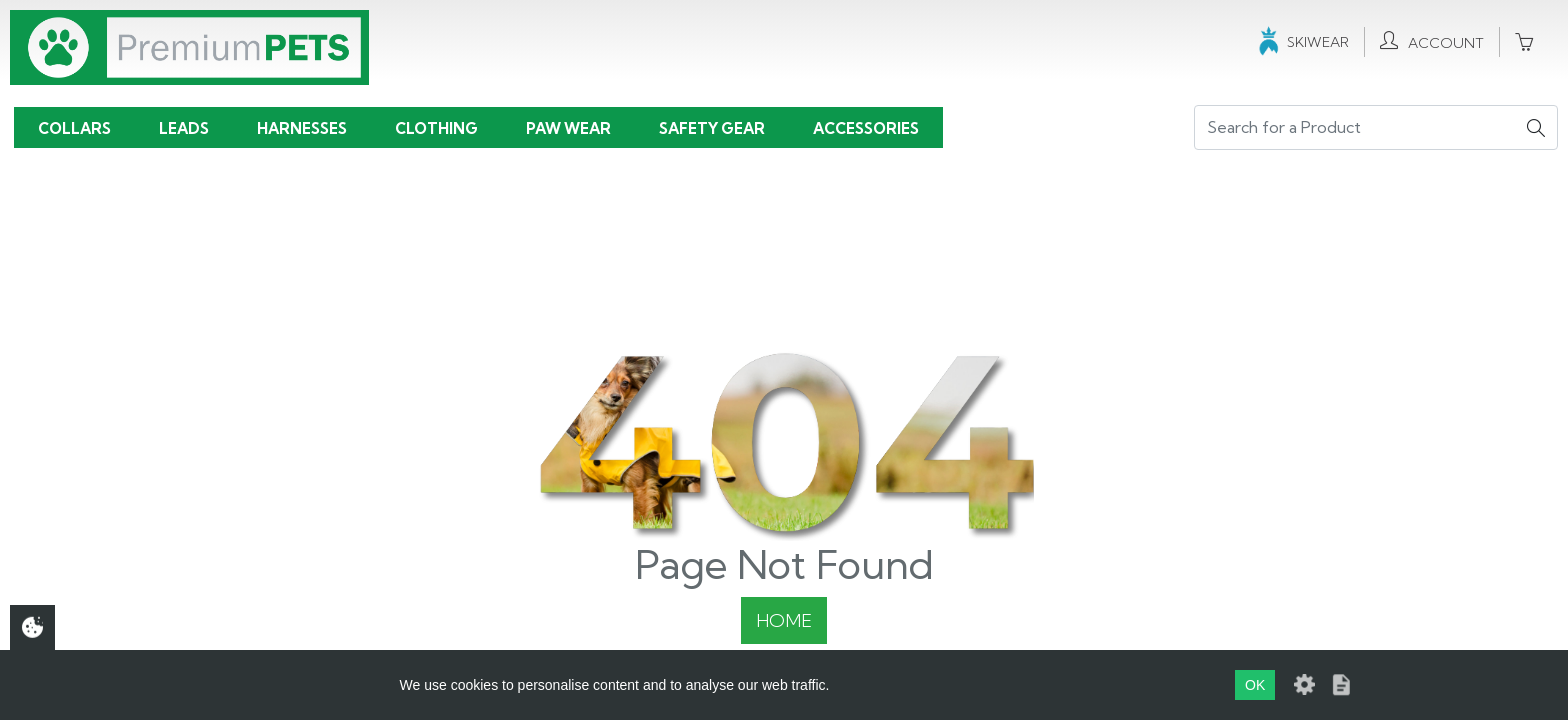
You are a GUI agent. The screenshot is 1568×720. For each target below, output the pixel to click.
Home (784, 620)
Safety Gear (712, 128)
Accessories (866, 128)
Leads (184, 128)
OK (1255, 685)
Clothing (436, 128)
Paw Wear (568, 128)
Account (1432, 41)
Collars (74, 128)
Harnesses (302, 128)
